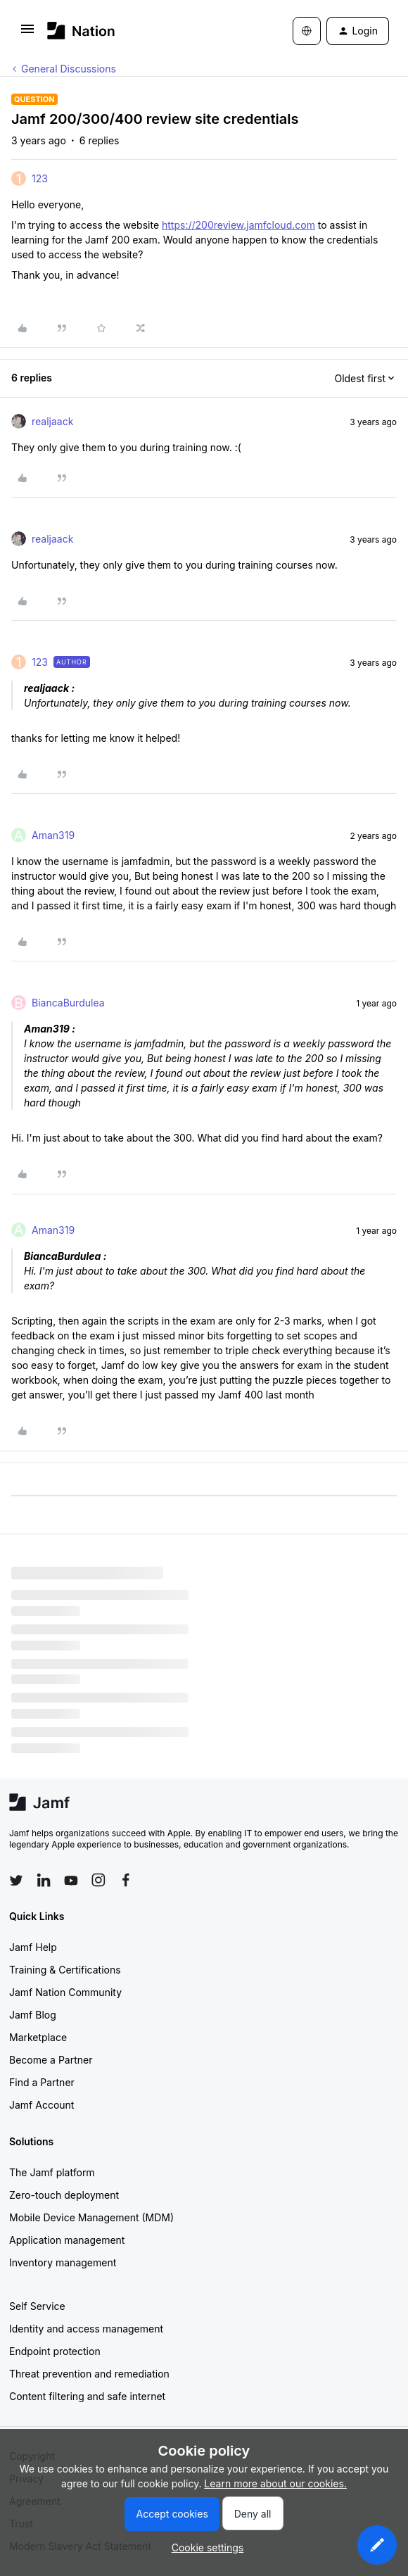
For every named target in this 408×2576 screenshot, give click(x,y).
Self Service (37, 2306)
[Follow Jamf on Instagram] (98, 1880)
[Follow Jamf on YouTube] (71, 1880)
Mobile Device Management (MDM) (91, 2217)
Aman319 (53, 835)
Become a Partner (50, 2060)
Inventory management (62, 2262)
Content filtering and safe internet (87, 2396)
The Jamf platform (52, 2172)
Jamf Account (41, 2105)
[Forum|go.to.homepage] (81, 30)
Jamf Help (33, 1947)
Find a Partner (42, 2082)
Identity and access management (86, 2329)
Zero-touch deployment (64, 2195)
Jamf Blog (32, 2015)
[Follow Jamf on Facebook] (126, 1880)
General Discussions (68, 69)
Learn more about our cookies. (275, 2483)
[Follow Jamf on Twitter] (16, 1880)
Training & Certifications (65, 1970)
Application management (67, 2240)
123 (40, 178)
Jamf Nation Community (65, 1992)
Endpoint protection (55, 2351)
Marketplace (38, 2037)
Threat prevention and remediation (89, 2374)
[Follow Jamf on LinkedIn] (44, 1880)
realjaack (52, 421)
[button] (27, 33)
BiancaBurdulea (68, 1003)
